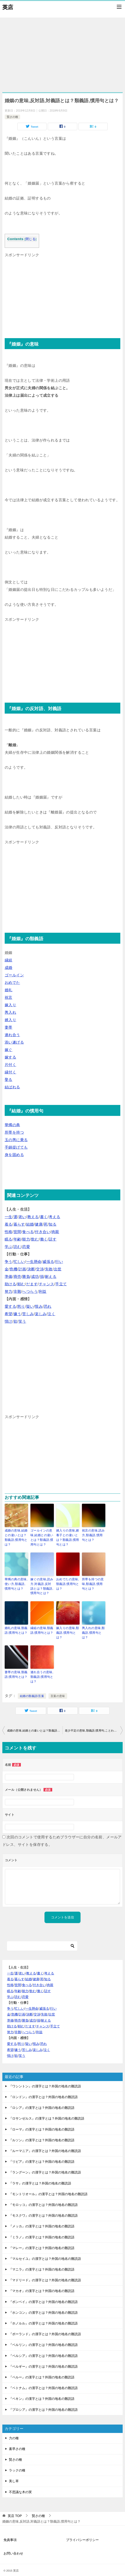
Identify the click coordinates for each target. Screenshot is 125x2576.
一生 (8, 1217)
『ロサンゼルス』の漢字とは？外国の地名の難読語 (46, 2113)
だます (32, 1284)
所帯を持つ (14, 1132)
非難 (17, 1291)
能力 (26, 1239)
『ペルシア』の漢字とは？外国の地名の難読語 (43, 2350)
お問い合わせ (13, 2548)
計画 (22, 1269)
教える (33, 1217)
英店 (7, 7)
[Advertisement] (62, 52)
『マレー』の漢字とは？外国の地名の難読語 (41, 2242)
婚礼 (8, 990)
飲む (35, 1239)
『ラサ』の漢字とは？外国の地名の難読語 (40, 2178)
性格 (8, 1232)
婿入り (10, 1020)
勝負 (26, 1277)
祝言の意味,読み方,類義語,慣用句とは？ (93, 1534)
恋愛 (26, 1247)
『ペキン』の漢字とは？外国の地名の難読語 (41, 2393)
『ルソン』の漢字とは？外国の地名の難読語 (41, 2134)
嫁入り (10, 1005)
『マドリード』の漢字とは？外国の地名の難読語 (45, 2274)
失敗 (49, 1269)
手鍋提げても (16, 1147)
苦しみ (28, 1314)
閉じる (31, 239)
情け (8, 1321)
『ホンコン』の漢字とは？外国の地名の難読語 (43, 2307)
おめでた (12, 983)
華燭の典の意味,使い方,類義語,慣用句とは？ (16, 1582)
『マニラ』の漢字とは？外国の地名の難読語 (41, 2264)
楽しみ (40, 1314)
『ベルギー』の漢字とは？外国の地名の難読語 (43, 2361)
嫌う (17, 1314)
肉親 (55, 1232)
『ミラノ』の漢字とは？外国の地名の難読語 (41, 2231)
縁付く (10, 1072)
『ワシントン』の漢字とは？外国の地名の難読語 (45, 2080)
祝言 (8, 997)
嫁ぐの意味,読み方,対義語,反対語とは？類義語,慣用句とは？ (41, 1584)
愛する (10, 1306)
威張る (48, 1262)
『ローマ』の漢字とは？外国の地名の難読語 (41, 2124)
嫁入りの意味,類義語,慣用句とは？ (66, 1629)
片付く (10, 1065)
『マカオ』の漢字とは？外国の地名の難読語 (41, 2285)
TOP (15, 2510)
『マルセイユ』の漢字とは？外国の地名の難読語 (45, 2253)
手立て (61, 1284)
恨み (39, 1306)
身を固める (14, 1155)
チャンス (46, 1284)
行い (59, 1262)
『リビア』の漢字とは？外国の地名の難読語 (41, 2156)
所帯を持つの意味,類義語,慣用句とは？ (93, 1582)
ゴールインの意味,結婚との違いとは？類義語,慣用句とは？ (41, 1537)
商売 (17, 1277)
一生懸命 (34, 1262)
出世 (58, 1269)
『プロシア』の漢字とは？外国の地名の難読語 (43, 2404)
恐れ (47, 1306)
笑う (22, 1321)
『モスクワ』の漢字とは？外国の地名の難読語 (43, 2210)
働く (44, 1239)
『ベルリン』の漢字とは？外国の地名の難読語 (43, 2339)
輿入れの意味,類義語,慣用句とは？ (92, 1629)
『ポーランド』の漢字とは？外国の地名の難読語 (45, 2328)
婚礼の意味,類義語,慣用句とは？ (15, 1626)
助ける (10, 1284)
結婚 (30, 1224)
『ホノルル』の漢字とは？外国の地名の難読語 (43, 2318)
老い (22, 1217)
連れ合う (12, 1035)
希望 (8, 1314)
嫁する (10, 1057)
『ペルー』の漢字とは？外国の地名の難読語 (41, 2371)
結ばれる (12, 1087)
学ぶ (8, 1247)
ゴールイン (14, 975)
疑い (30, 1306)
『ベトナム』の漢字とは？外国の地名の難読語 (43, 2382)
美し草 (14, 2475)
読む (17, 1247)
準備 (8, 1277)
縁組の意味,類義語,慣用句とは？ (41, 1626)
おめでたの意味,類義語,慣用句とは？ (66, 1582)
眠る (8, 1239)
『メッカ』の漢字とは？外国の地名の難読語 (41, 2220)
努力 (8, 1291)
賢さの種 (12, 117)
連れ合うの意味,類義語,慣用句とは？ (41, 1672)
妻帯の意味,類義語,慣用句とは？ (15, 1669)
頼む (21, 1284)
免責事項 (10, 2534)
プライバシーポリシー (82, 2534)
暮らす (19, 1224)
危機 (13, 1269)
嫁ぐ (8, 1050)
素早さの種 (17, 2443)
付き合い (42, 1232)
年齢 (17, 1239)
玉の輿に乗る (16, 1140)
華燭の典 (12, 1125)
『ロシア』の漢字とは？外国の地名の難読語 (41, 2102)
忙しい (19, 1262)
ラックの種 (17, 2465)
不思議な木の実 (20, 2486)
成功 (35, 1277)
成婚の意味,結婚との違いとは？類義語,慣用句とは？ (16, 1537)
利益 (43, 1291)
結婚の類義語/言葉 (32, 1690)
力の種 (14, 2432)
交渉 (40, 1269)
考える (54, 1217)
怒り (21, 1306)
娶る (8, 1080)
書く (44, 1217)
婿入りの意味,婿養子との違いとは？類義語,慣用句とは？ (66, 1537)
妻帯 (8, 1027)
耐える (50, 1277)
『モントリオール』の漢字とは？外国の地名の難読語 (48, 2188)
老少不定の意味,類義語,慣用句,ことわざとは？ (94, 1724)
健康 (39, 1224)
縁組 (8, 960)
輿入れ (10, 1012)
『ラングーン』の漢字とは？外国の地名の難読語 (45, 2167)
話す (52, 1239)
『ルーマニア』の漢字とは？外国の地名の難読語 (45, 2145)
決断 (31, 1269)
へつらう (30, 1291)
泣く (51, 1314)
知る (52, 1224)
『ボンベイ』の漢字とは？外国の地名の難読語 (43, 2296)
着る (8, 1224)
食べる (28, 1232)
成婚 (8, 968)
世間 (17, 1232)
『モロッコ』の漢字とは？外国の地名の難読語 (43, 2199)
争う (8, 1262)
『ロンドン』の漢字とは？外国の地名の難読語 (43, 2091)
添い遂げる (14, 1042)
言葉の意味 (58, 1690)
